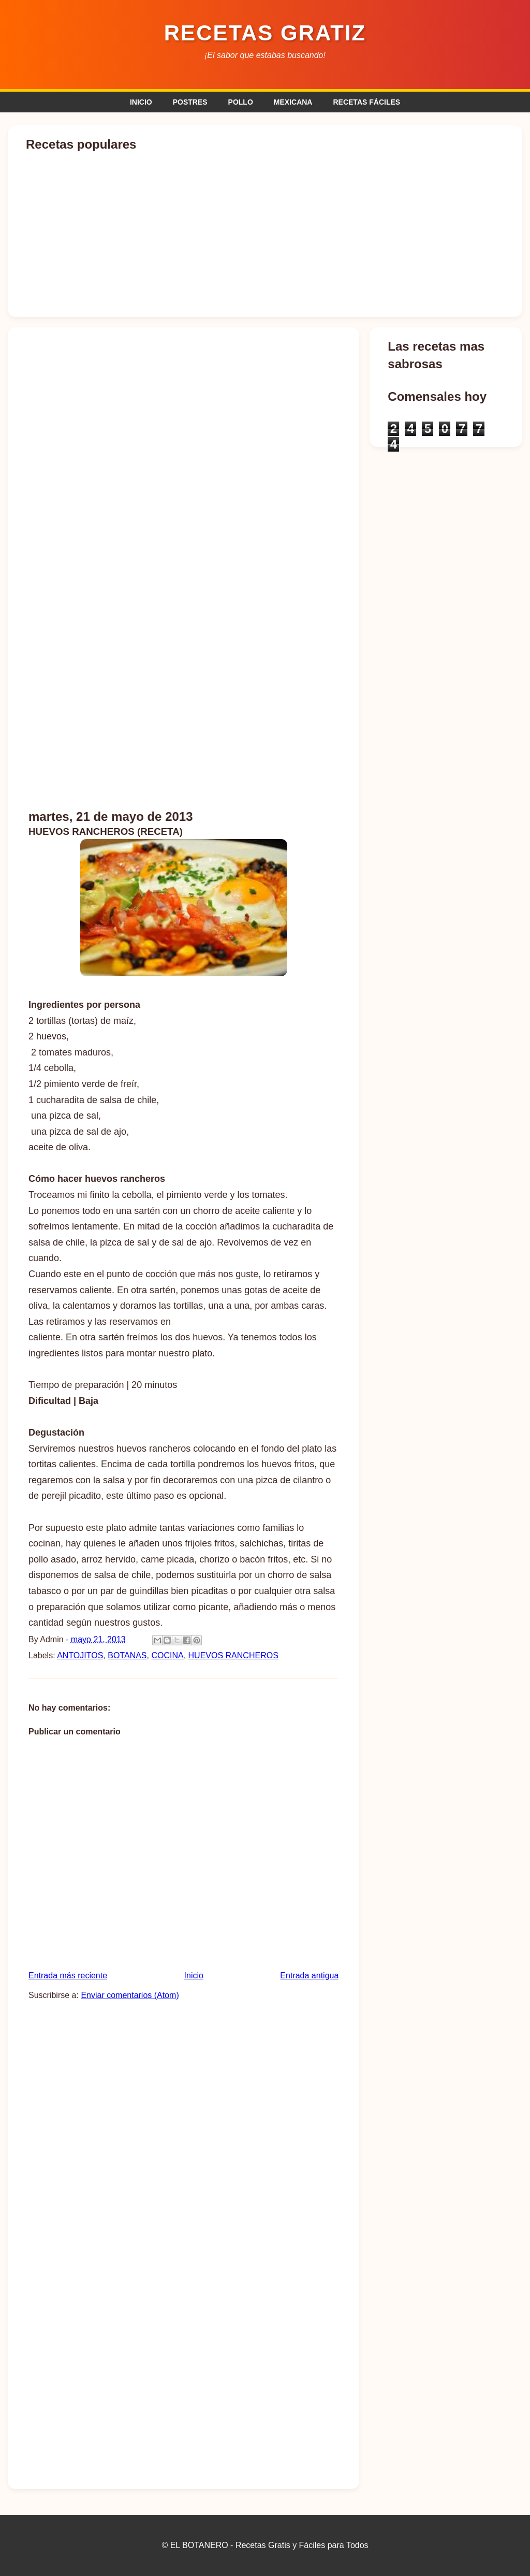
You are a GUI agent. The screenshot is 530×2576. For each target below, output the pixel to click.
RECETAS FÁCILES (366, 102)
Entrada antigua (309, 1975)
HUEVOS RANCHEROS (233, 1655)
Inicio (193, 1975)
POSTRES (190, 102)
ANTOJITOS (80, 1655)
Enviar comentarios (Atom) (130, 1995)
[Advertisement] (265, 719)
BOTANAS (127, 1655)
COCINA (167, 1655)
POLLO (240, 102)
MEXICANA (293, 102)
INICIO (141, 102)
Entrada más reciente (67, 1975)
